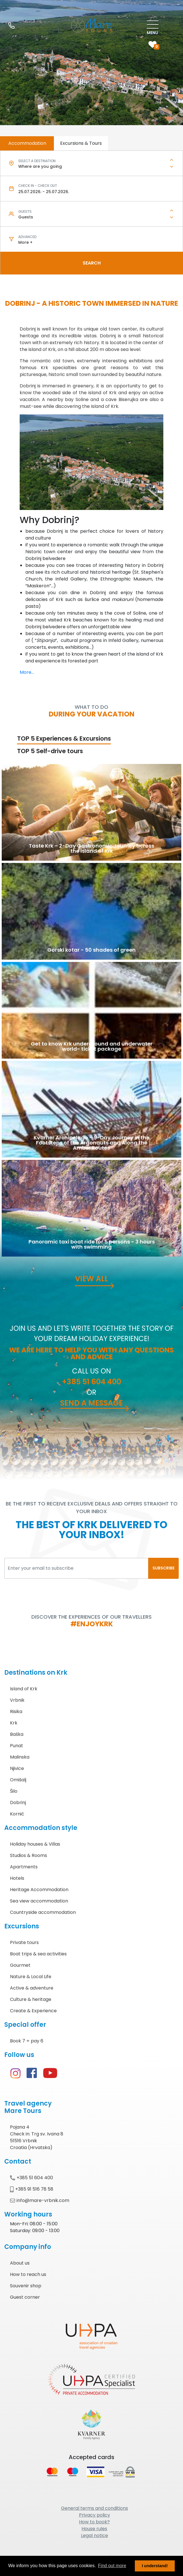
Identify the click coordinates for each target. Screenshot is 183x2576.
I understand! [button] (155, 2565)
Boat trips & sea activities (38, 1954)
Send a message (91, 1403)
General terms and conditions (94, 2508)
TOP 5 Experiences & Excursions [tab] (64, 738)
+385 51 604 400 (91, 1382)
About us (20, 2263)
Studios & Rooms (28, 1855)
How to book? (94, 2522)
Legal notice (94, 2535)
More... (27, 672)
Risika (16, 1711)
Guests (25, 211)
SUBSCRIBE (163, 1568)
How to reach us (28, 2274)
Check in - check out (37, 185)
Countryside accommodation (43, 1912)
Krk (13, 1723)
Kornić (17, 1814)
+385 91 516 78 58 (31, 2189)
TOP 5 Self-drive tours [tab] (50, 751)
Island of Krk (23, 1688)
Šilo (13, 1791)
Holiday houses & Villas (35, 1844)
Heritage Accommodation (39, 1889)
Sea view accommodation (39, 1901)
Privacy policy (94, 2515)
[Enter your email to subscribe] (76, 1568)
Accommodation (27, 143)
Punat (16, 1745)
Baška (16, 1734)
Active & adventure (31, 1988)
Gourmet (20, 1965)
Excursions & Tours (81, 143)
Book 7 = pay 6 (26, 2041)
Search (92, 263)
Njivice (17, 1768)
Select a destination (37, 160)
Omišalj (18, 1779)
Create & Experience (33, 2010)
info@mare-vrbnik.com (39, 2200)
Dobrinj (18, 1802)
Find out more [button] (112, 2565)
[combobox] (91, 166)
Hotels (17, 1878)
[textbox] (91, 166)
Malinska (19, 1757)
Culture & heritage (30, 1999)
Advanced (27, 236)
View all (91, 1279)
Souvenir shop (25, 2285)
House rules (94, 2528)
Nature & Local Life (30, 1976)
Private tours (24, 1942)
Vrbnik (17, 1700)
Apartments (24, 1867)
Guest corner (25, 2297)
